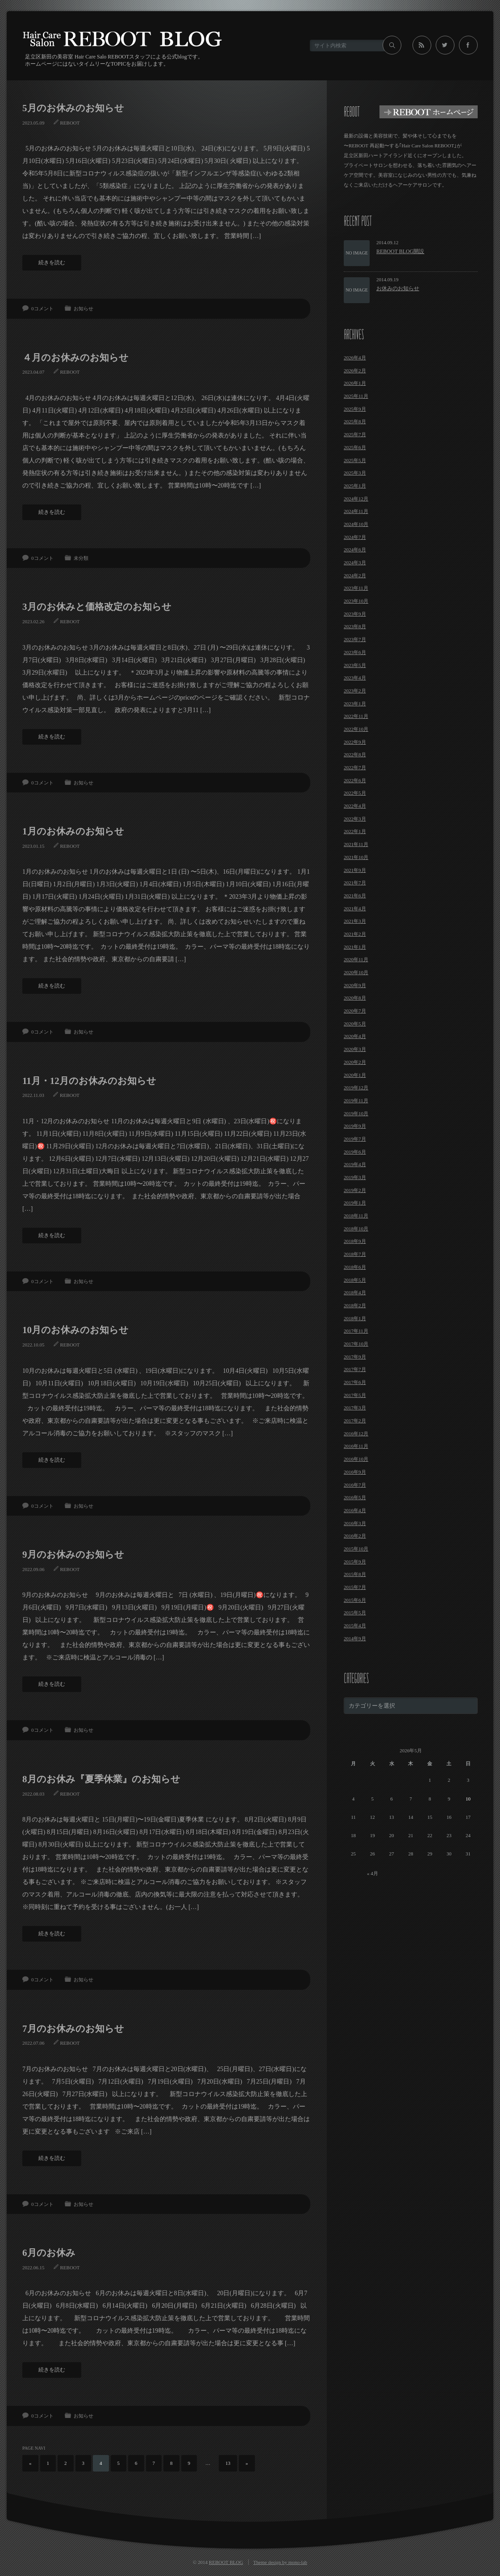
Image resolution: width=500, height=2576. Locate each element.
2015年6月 (355, 1600)
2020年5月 (355, 1023)
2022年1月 (355, 831)
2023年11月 (356, 588)
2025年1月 (355, 485)
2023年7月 (355, 639)
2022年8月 (355, 754)
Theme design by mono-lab (280, 2562)
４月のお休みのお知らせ (75, 357)
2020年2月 (355, 1062)
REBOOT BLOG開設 (400, 251)
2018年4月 (355, 1292)
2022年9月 (355, 742)
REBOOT (70, 122)
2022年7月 (355, 767)
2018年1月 (355, 1318)
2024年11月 (356, 511)
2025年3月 (355, 472)
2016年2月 (355, 1535)
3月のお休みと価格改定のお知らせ (96, 606)
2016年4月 (355, 1510)
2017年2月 (355, 1420)
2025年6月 (355, 447)
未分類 (81, 558)
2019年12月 (356, 1087)
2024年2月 (355, 575)
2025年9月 (355, 409)
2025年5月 (355, 460)
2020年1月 (355, 1075)
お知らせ (83, 308)
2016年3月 (355, 1523)
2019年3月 (355, 1177)
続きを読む (51, 262)
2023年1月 (355, 703)
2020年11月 (356, 959)
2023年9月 (355, 614)
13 (227, 2463)
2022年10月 (356, 729)
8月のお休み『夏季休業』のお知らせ (101, 1779)
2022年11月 (356, 716)
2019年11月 (356, 1100)
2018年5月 (355, 1280)
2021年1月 (355, 947)
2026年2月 (355, 370)
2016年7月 (355, 1485)
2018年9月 (355, 1241)
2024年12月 (356, 498)
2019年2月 (355, 1190)
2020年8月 (355, 997)
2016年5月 (355, 1497)
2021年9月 (355, 870)
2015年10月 (356, 1548)
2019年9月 (355, 1126)
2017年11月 (356, 1331)
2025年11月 (356, 396)
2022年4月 (355, 806)
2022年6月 (355, 780)
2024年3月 (355, 562)
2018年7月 (355, 1254)
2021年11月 (356, 844)
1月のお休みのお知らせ (73, 831)
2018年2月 (355, 1305)
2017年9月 (355, 1356)
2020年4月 (355, 1036)
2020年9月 (355, 985)
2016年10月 (356, 1459)
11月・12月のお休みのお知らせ (89, 1080)
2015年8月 (355, 1574)
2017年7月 (355, 1369)
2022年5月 (355, 793)
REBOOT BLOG (226, 2562)
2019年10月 (356, 1113)
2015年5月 (355, 1612)
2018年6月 (355, 1267)
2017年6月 (355, 1382)
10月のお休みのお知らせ (75, 1330)
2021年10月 (356, 857)
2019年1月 (355, 1202)
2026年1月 (355, 383)
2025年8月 (355, 421)
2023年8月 (355, 626)
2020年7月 (355, 1010)
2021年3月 (355, 921)
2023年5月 (355, 665)
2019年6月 (355, 1152)
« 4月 (372, 1873)
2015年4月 (355, 1625)
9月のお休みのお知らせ (73, 1554)
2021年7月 (355, 882)
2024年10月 (356, 524)
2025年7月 (355, 434)
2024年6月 (355, 549)
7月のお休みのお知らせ (73, 2028)
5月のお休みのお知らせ (73, 108)
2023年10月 (356, 601)
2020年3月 (355, 1049)
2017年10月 (356, 1343)
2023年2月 (355, 690)
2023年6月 (355, 652)
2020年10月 (356, 972)
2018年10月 (356, 1228)
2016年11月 (356, 1446)
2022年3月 (355, 818)
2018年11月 (356, 1215)
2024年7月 (355, 537)
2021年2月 (355, 934)
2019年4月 (355, 1164)
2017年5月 (355, 1395)
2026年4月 (355, 357)
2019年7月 (355, 1139)
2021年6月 (355, 895)
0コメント (42, 308)
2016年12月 (356, 1433)
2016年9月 (355, 1472)
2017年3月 (355, 1407)
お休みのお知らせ (397, 288)
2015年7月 (355, 1587)
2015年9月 (355, 1561)
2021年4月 (355, 908)
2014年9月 (355, 1638)
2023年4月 (355, 677)
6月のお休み (48, 2252)
